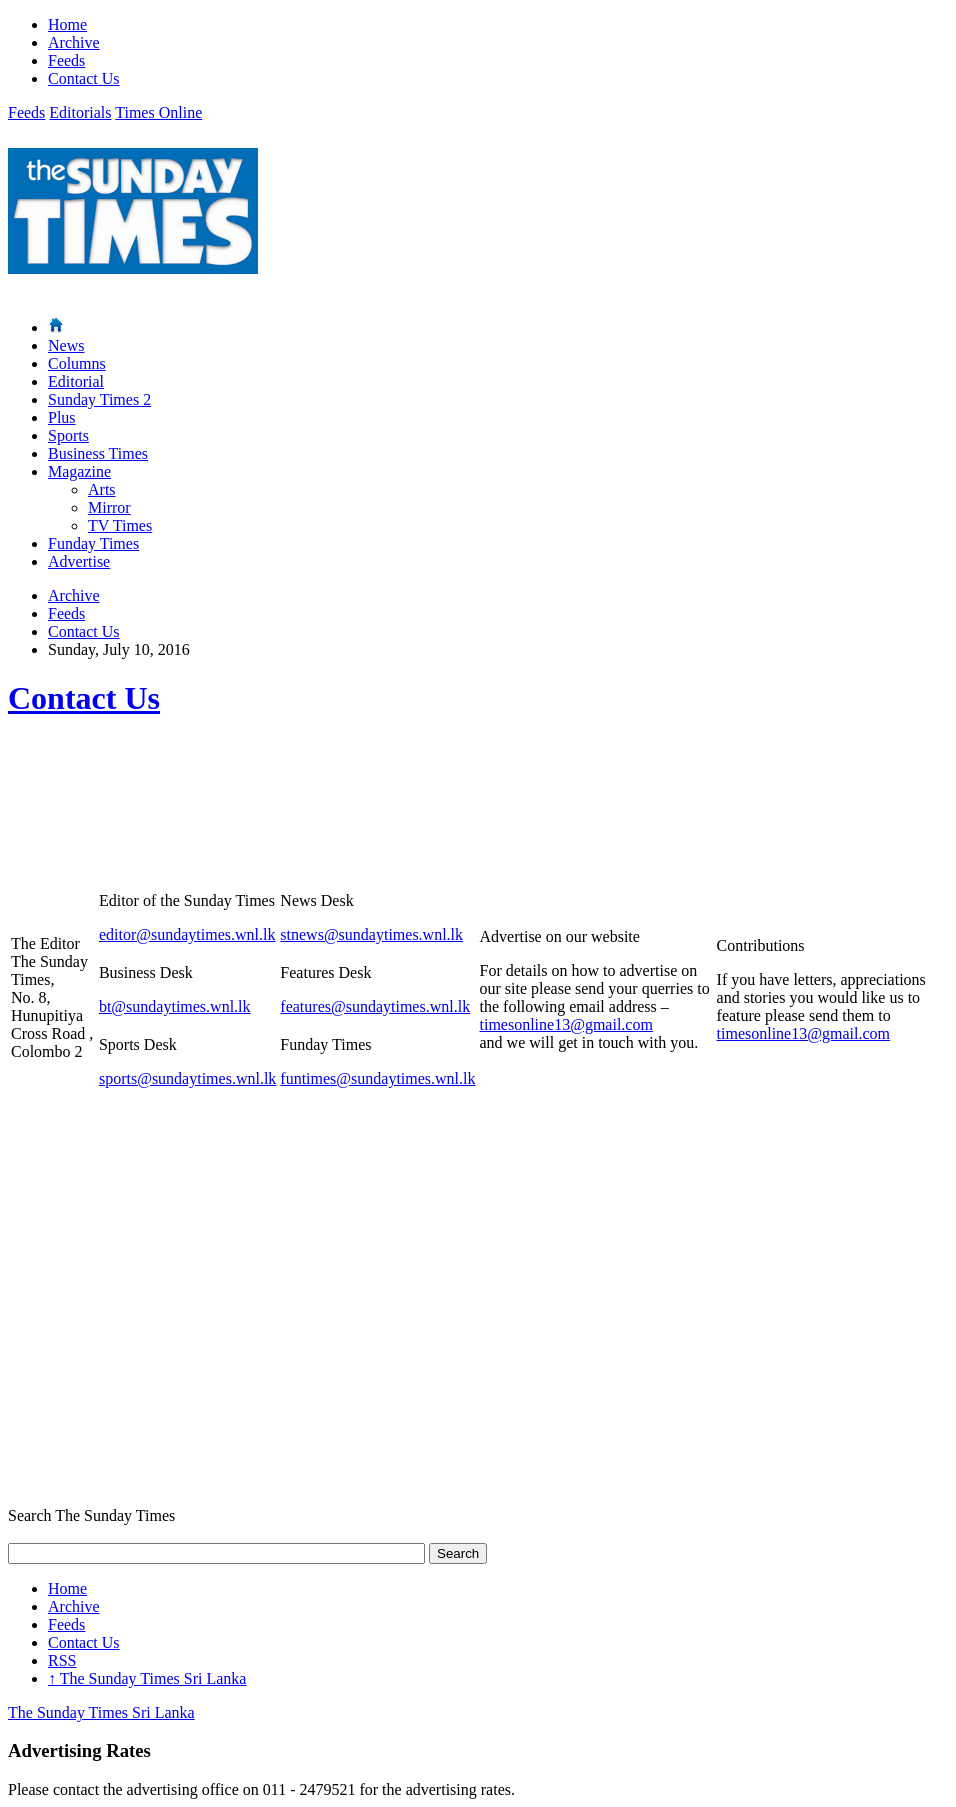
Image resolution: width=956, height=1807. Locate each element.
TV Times (120, 525)
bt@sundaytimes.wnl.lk (175, 1006)
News (66, 345)
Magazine (79, 471)
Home (67, 24)
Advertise (79, 561)
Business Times (98, 453)
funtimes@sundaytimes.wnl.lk (377, 1078)
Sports (68, 435)
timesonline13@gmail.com (566, 1024)
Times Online (158, 112)
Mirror (109, 507)
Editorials (80, 112)
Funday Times (93, 543)
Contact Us (84, 78)
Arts (102, 489)
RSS (62, 1660)
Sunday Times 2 (99, 399)
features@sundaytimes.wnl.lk (375, 1006)
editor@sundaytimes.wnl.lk (187, 934)
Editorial (76, 381)
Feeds (66, 60)
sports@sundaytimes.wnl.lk (187, 1078)
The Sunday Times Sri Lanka (147, 1678)
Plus (62, 417)
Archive (74, 42)
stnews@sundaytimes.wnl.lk (371, 934)
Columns (77, 363)
